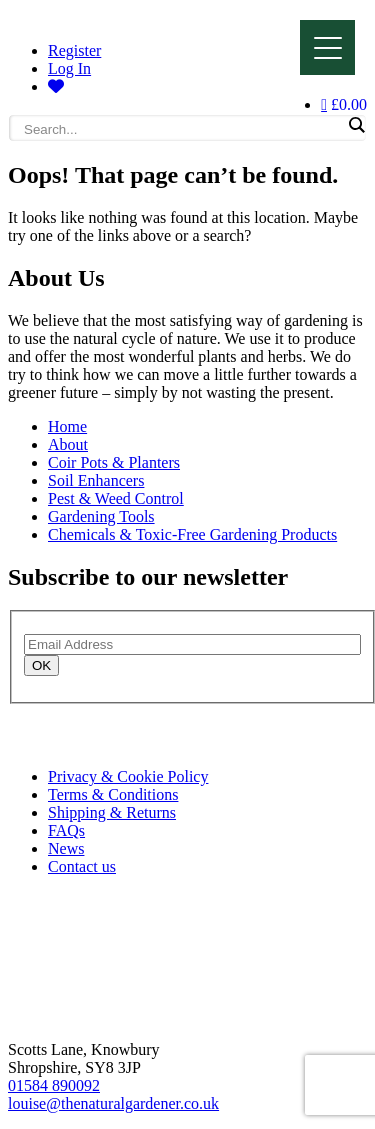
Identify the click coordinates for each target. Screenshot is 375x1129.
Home (67, 426)
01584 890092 (54, 1085)
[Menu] (327, 47)
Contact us (82, 866)
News (66, 848)
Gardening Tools (101, 516)
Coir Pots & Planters (114, 462)
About (68, 444)
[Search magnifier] (356, 125)
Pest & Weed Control (116, 498)
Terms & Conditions (113, 794)
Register (74, 50)
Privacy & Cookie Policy (128, 776)
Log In (69, 68)
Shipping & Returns (112, 812)
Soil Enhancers (96, 480)
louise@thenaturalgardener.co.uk (113, 1103)
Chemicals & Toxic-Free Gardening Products (192, 534)
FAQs (66, 830)
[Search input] (182, 129)
